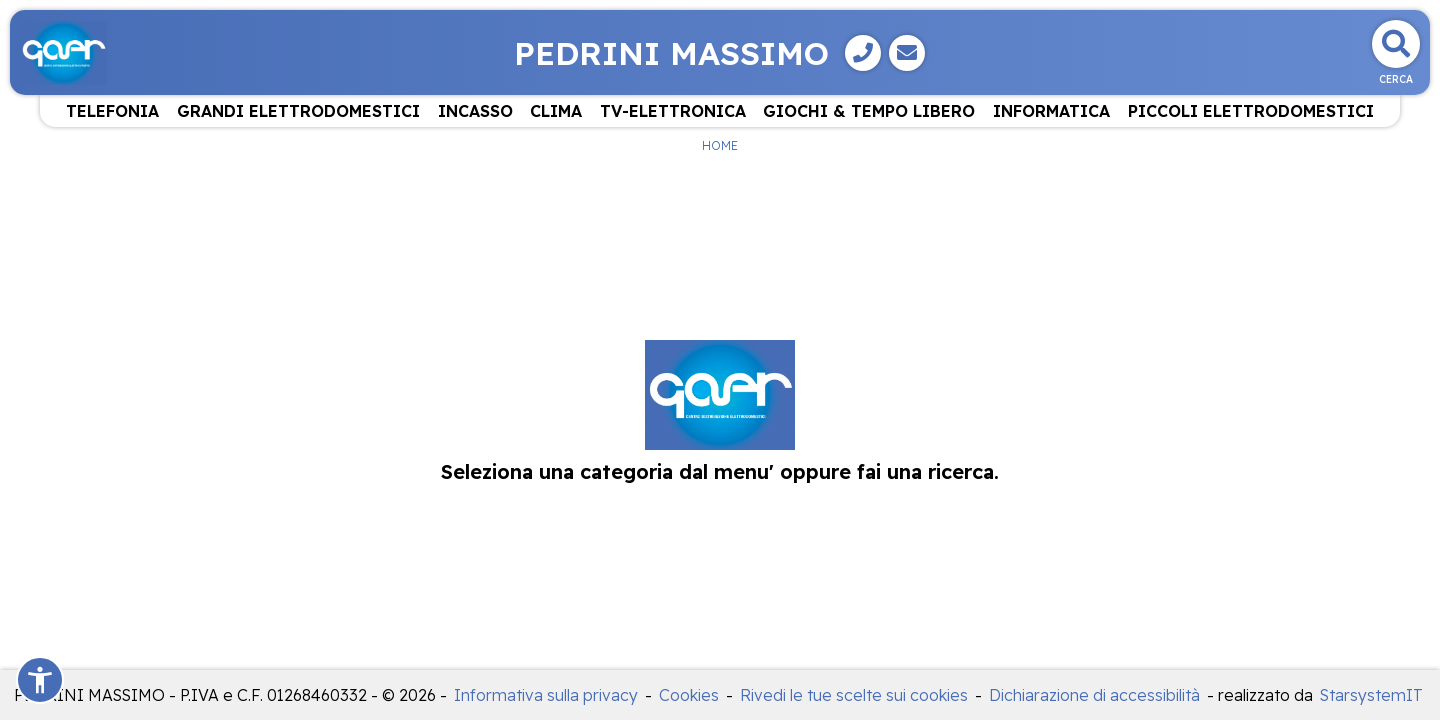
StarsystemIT (1371, 695)
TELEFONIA (112, 111)
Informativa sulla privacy (546, 695)
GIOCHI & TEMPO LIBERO (869, 111)
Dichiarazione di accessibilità (1094, 695)
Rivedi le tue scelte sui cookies (854, 695)
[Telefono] (863, 53)
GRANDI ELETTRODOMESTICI (298, 111)
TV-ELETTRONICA (673, 111)
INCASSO (475, 111)
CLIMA (556, 111)
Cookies (689, 695)
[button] (40, 680)
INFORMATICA (1051, 111)
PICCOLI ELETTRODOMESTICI (1251, 111)
